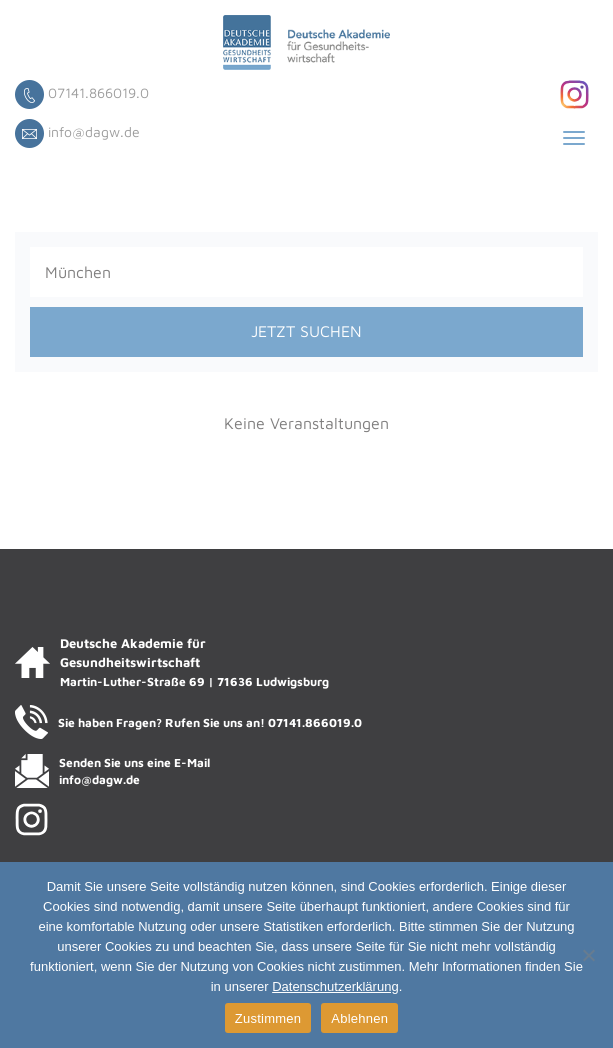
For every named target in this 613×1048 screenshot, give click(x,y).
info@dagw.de (94, 131)
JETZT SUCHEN (306, 331)
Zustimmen (268, 1018)
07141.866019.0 (98, 92)
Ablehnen (359, 1018)
